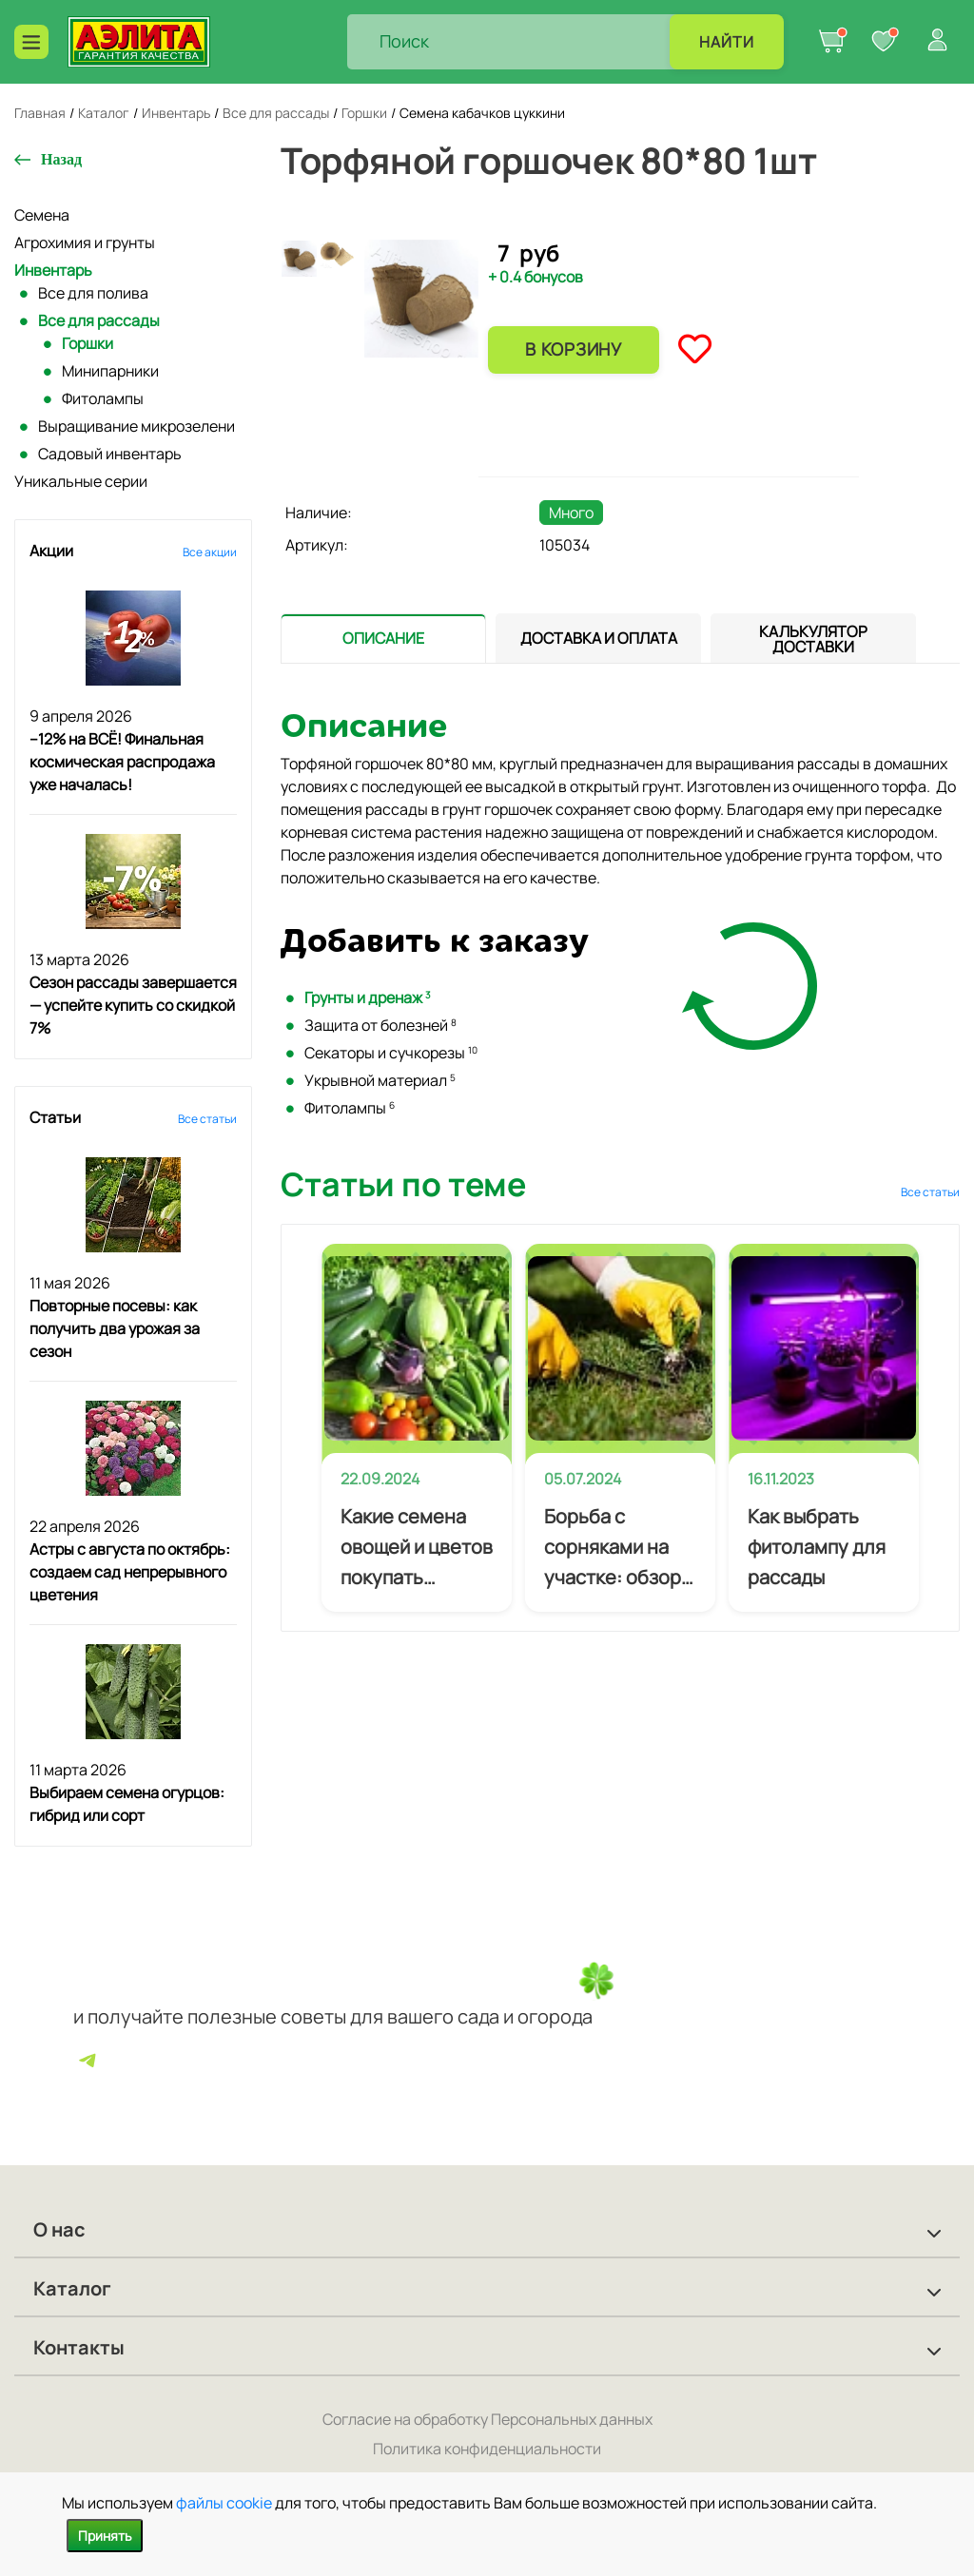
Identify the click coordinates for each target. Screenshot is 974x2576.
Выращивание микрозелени (136, 426)
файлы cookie (224, 2502)
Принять (104, 2536)
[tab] (383, 638)
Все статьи (207, 1119)
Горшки (87, 343)
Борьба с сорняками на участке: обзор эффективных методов (612, 1548)
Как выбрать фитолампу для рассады (817, 1546)
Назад (61, 159)
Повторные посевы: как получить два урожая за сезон (114, 1328)
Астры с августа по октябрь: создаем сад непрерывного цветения (129, 1572)
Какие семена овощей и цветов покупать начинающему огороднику (417, 1548)
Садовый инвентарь (110, 453)
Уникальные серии (80, 481)
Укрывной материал (380, 1080)
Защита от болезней (380, 1025)
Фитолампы (103, 398)
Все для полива (93, 292)
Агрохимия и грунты (84, 242)
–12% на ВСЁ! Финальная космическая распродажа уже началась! (122, 761)
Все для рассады (99, 320)
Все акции (210, 552)
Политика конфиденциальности (487, 2448)
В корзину (573, 349)
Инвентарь (53, 270)
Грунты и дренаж (367, 997)
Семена (41, 214)
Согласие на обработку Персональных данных (487, 2419)
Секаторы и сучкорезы (390, 1052)
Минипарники (110, 370)
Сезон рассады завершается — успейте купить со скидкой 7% (133, 1005)
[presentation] (383, 638)
